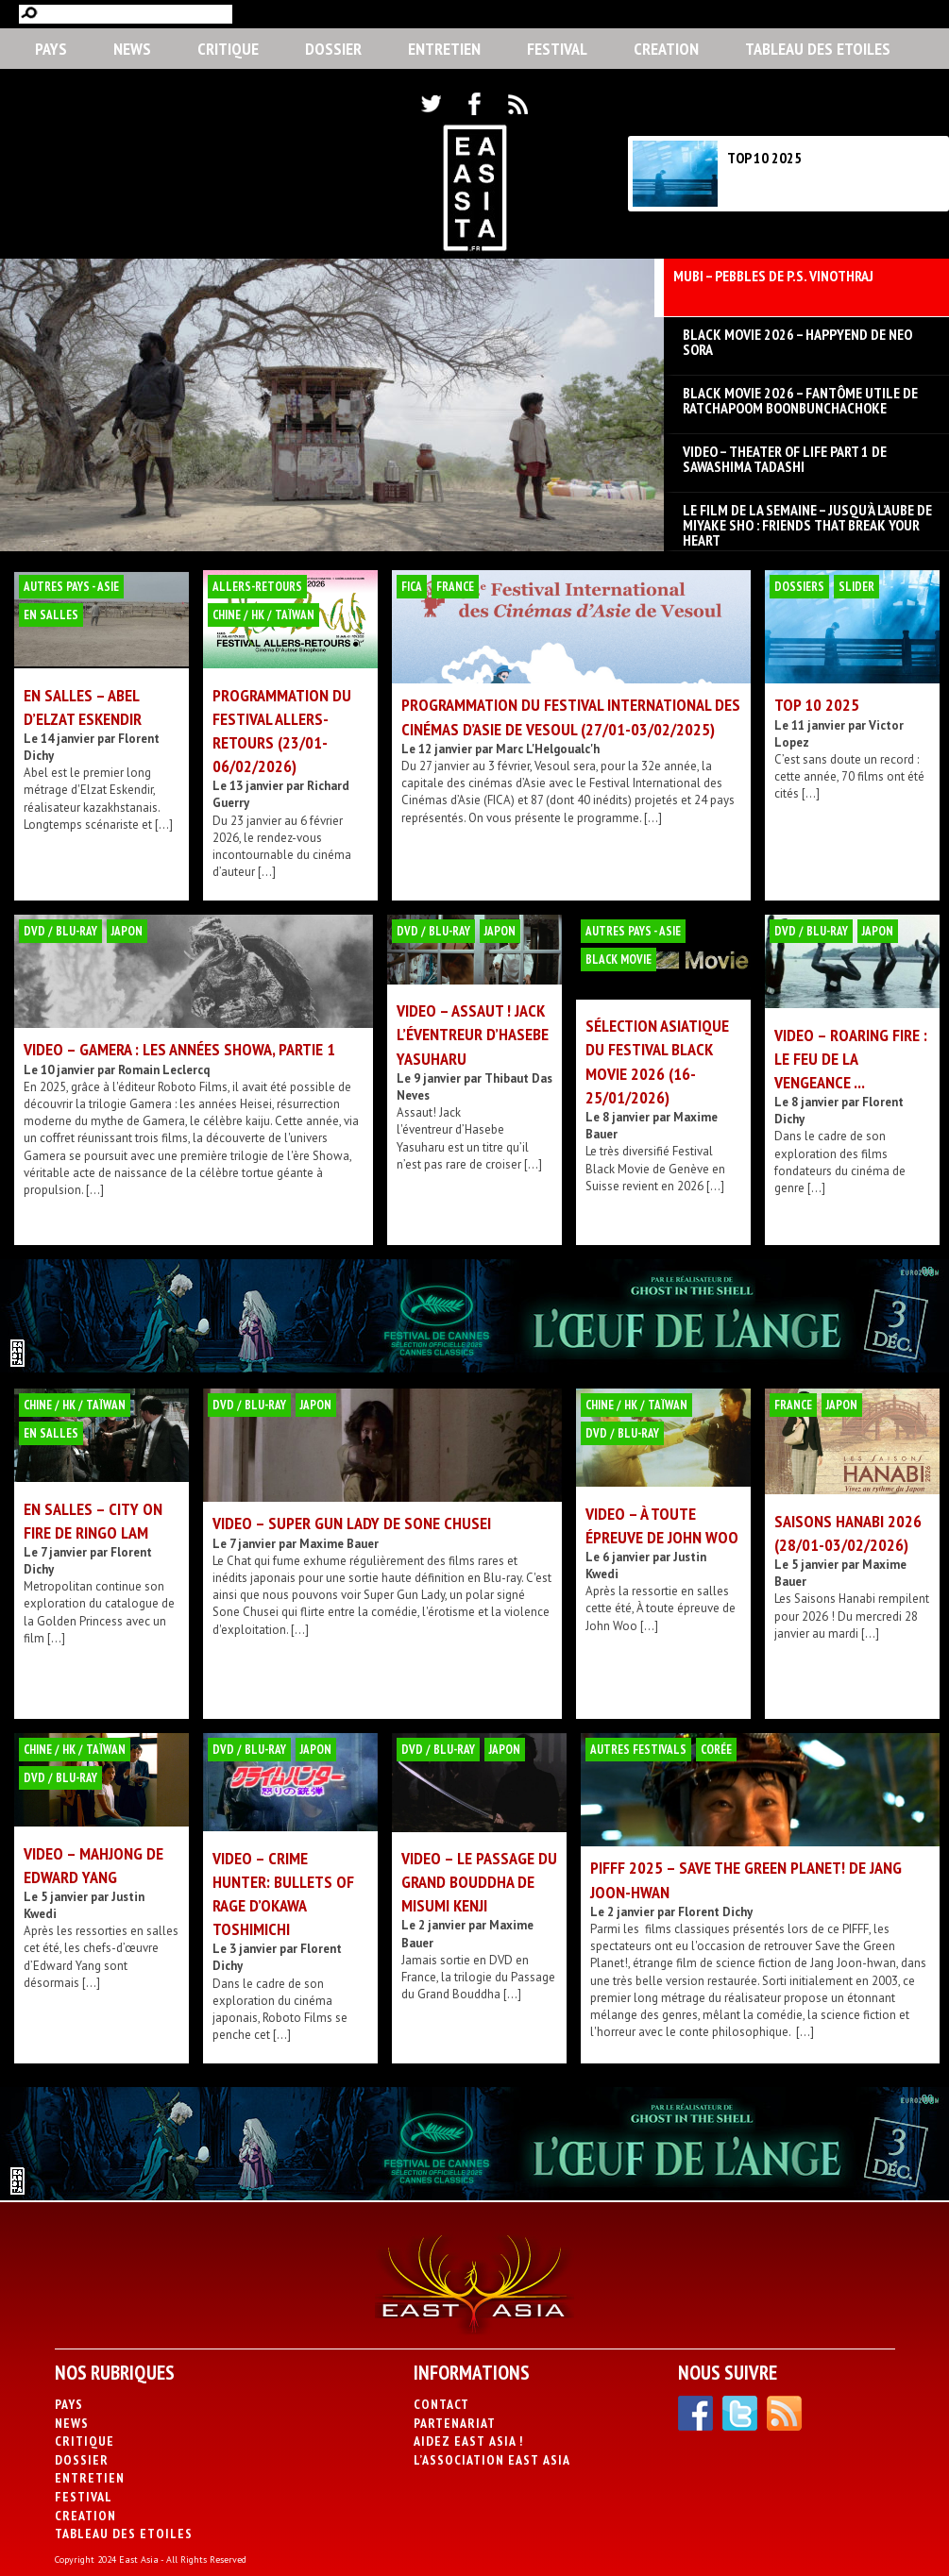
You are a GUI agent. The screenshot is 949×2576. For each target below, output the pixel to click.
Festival (557, 48)
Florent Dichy (715, 1912)
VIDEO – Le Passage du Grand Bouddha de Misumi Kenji (479, 1881)
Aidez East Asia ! (468, 2441)
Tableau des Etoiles (817, 48)
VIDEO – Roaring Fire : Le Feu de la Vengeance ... (850, 1058)
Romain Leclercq (164, 1070)
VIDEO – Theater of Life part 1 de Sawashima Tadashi (785, 459)
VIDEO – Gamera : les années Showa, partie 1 (179, 1049)
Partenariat (455, 2423)
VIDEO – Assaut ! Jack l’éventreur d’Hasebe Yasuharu (473, 1034)
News (132, 48)
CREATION (666, 48)
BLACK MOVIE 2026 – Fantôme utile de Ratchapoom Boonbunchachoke (800, 400)
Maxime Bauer (339, 1544)
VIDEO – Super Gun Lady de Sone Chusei (351, 1523)
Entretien (444, 48)
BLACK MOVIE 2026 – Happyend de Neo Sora (797, 342)
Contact (441, 2404)
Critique (228, 48)
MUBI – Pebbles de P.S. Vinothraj (773, 276)
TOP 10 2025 (764, 157)
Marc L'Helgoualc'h (548, 749)
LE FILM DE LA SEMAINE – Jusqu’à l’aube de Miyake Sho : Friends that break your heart (807, 517)
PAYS (51, 48)
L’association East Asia (492, 2459)
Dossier (333, 48)
